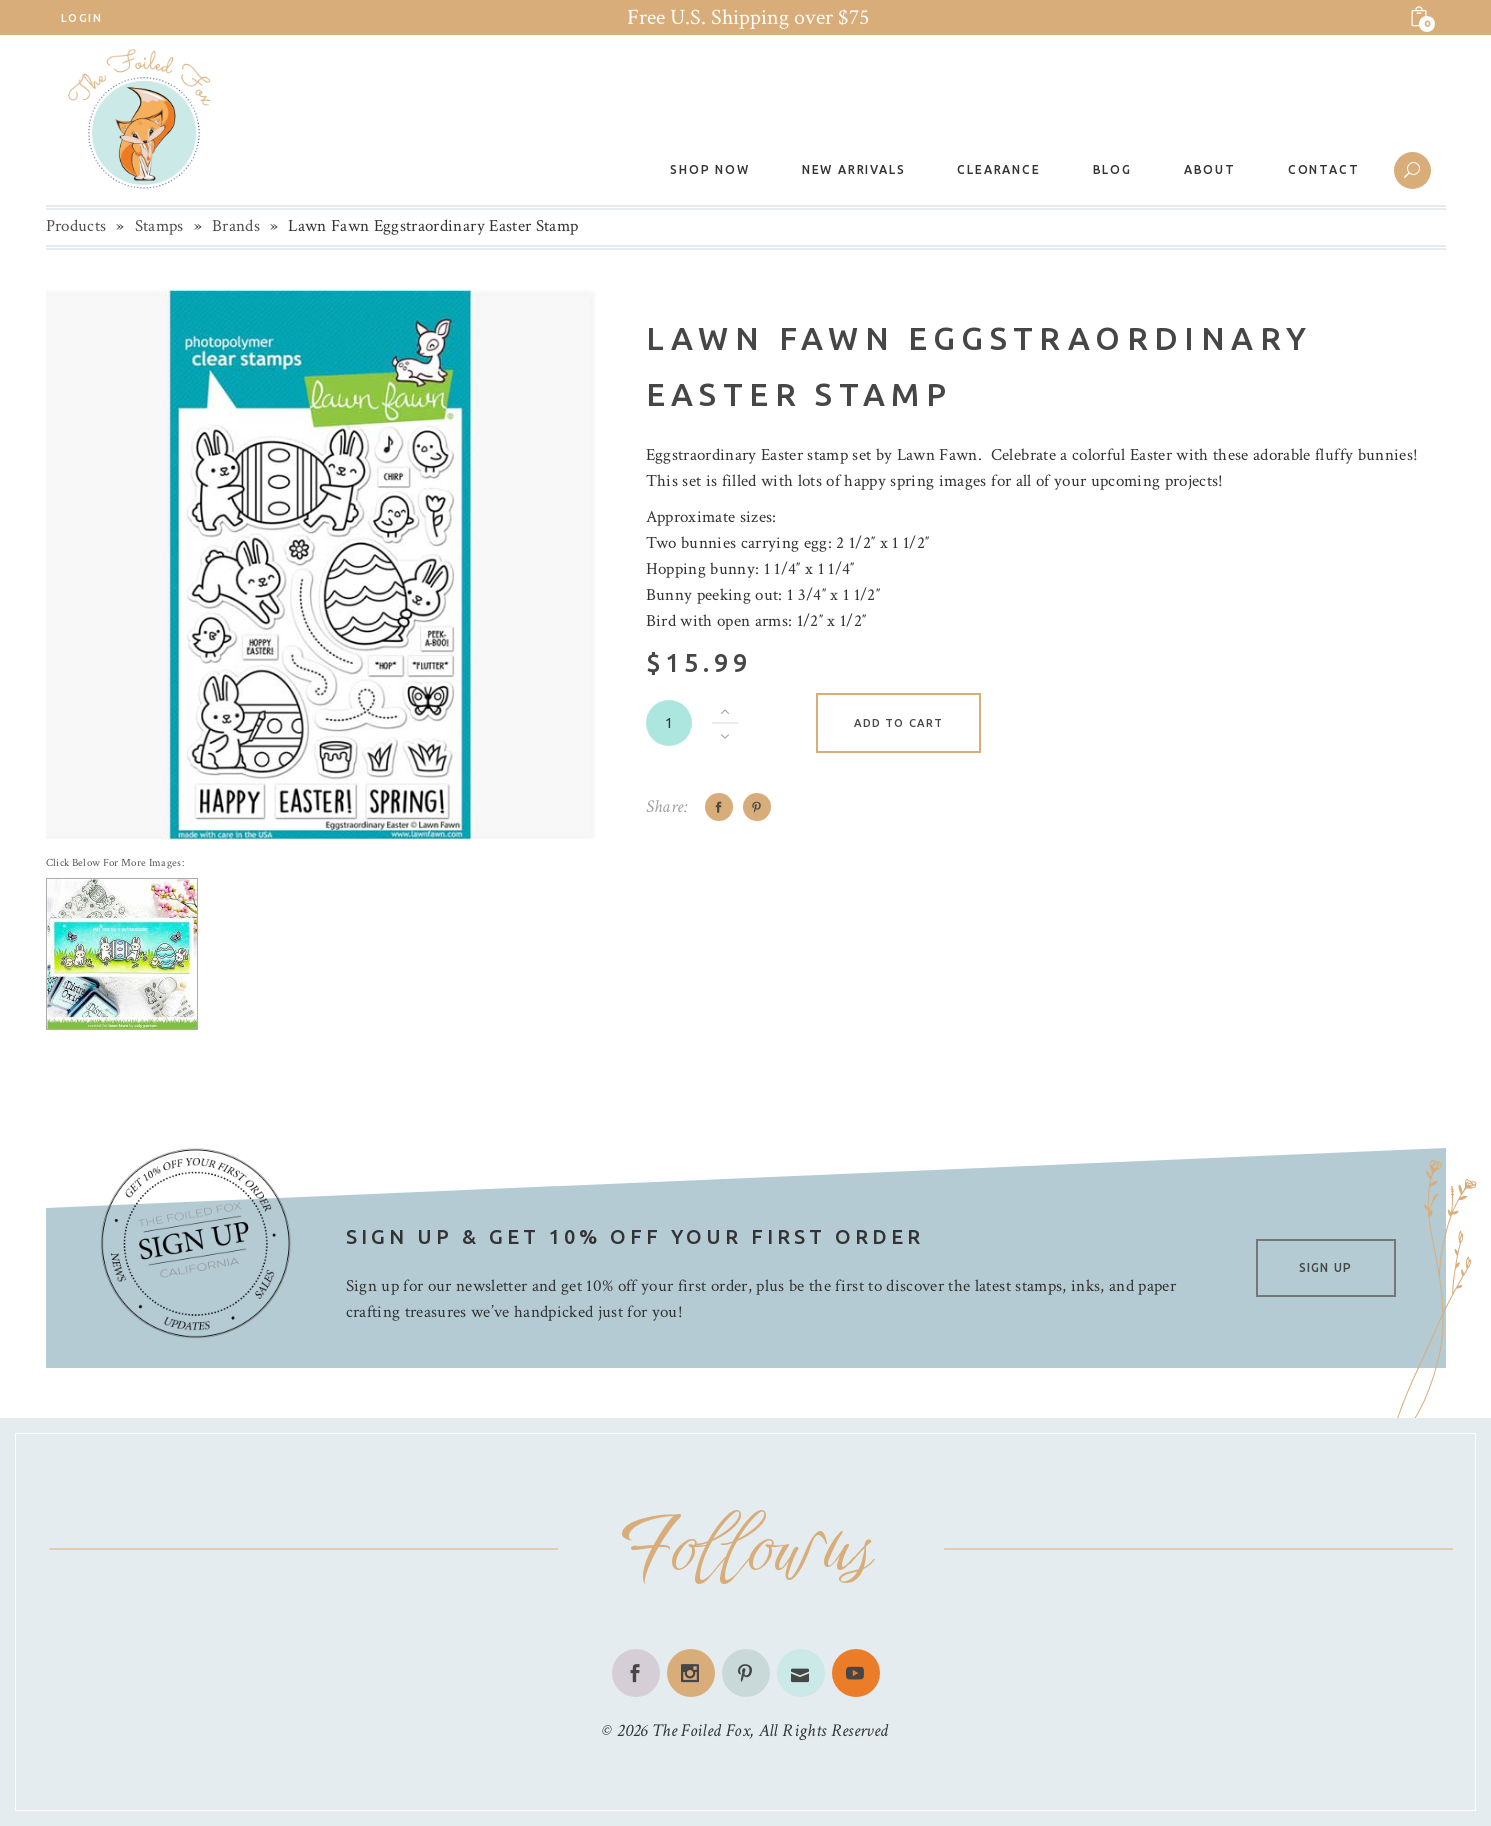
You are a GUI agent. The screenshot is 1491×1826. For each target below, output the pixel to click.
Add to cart (898, 723)
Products (76, 226)
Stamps (159, 226)
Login (82, 18)
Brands (236, 226)
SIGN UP (1325, 1267)
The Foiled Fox (701, 1730)
